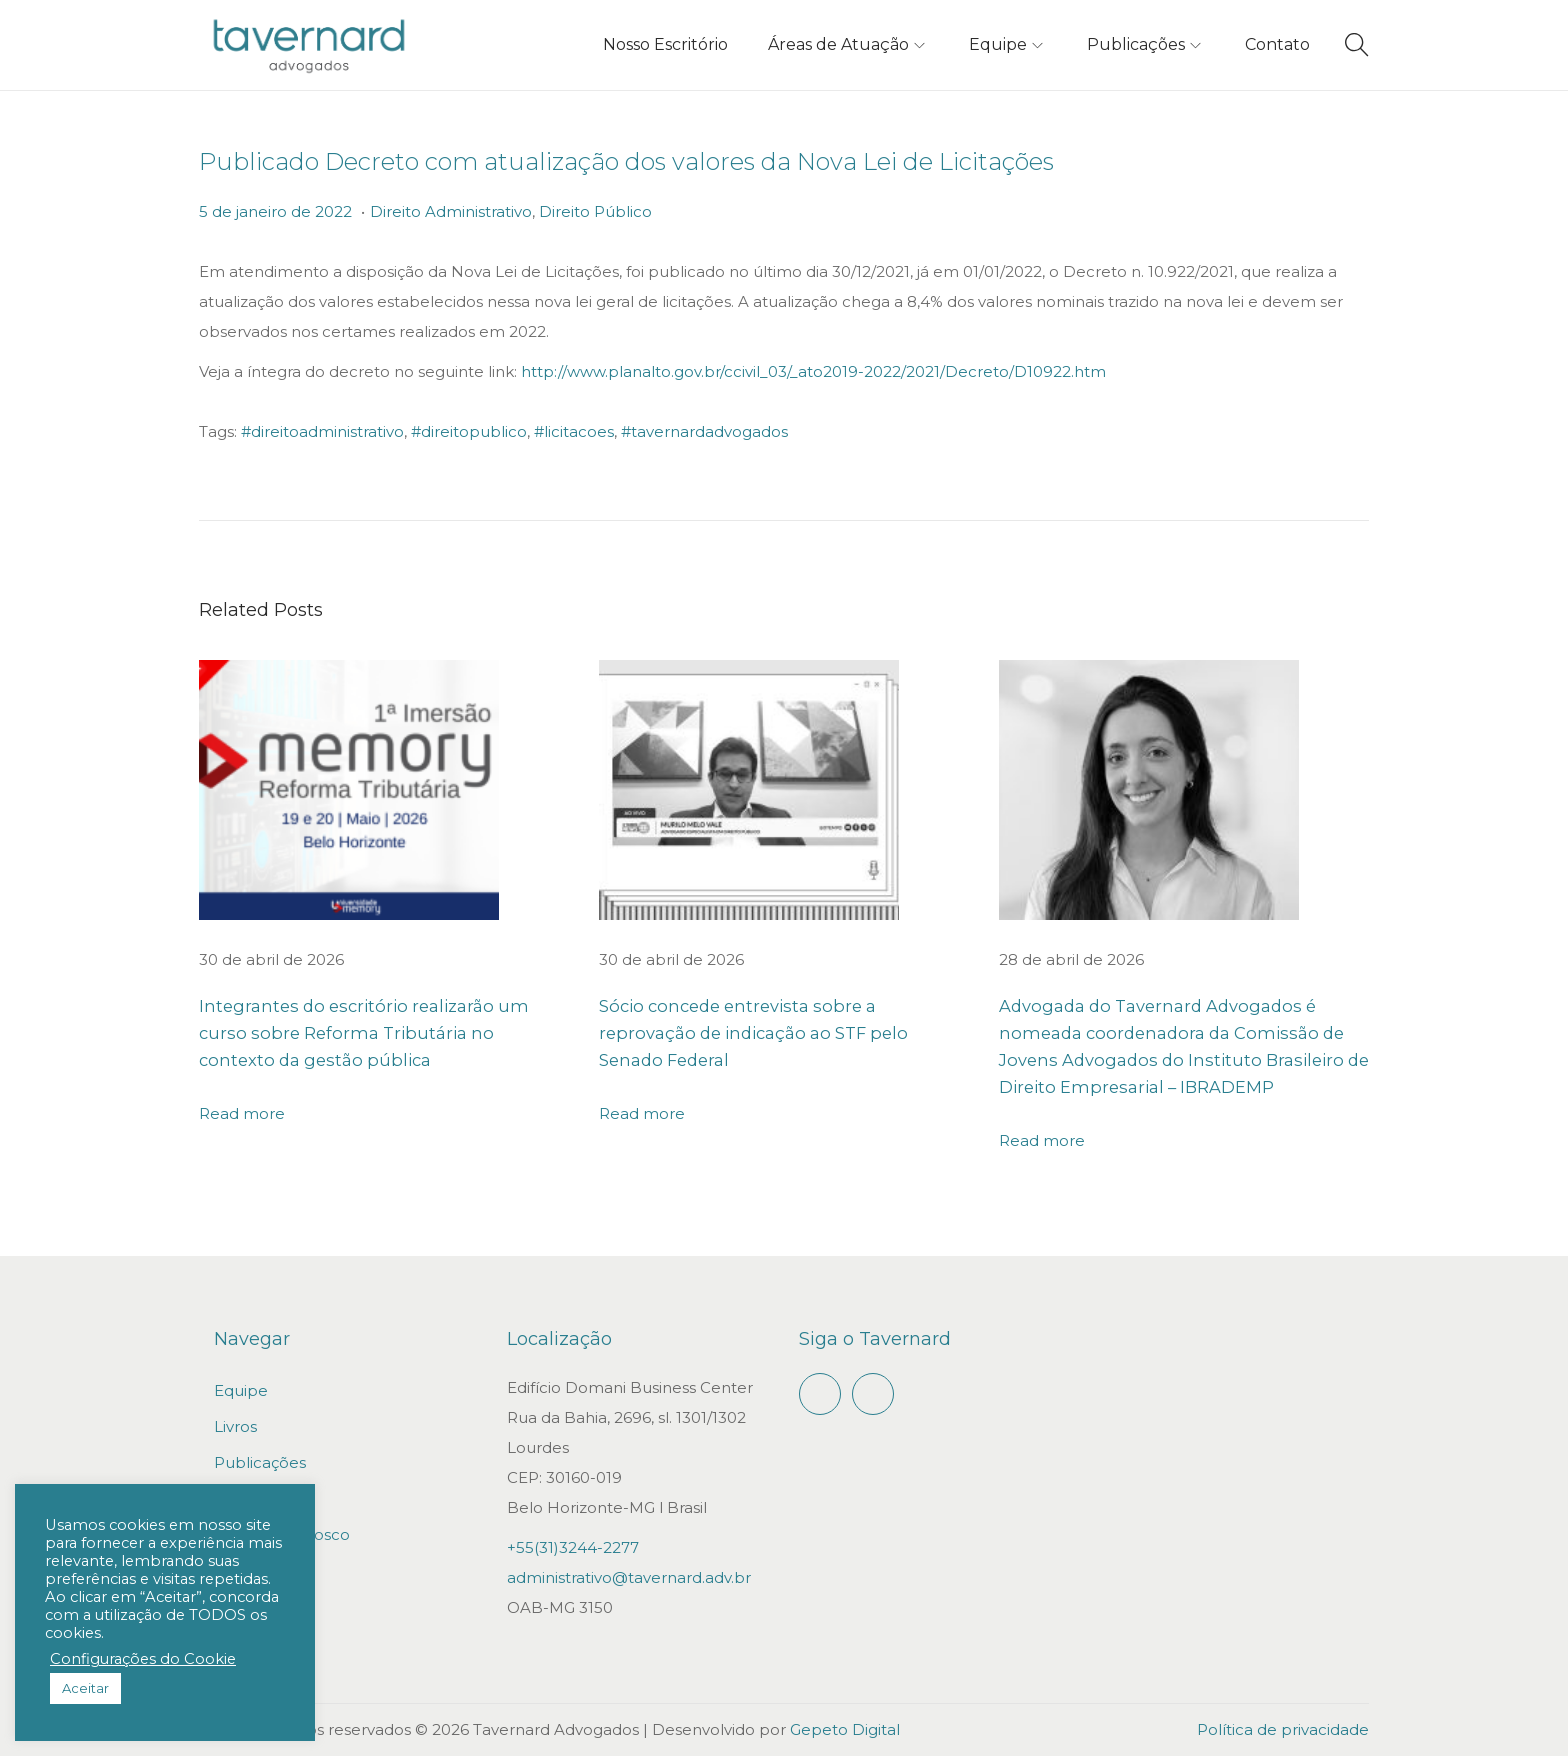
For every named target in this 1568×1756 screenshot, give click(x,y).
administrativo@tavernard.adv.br (629, 1577)
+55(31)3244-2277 (573, 1547)
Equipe (241, 1390)
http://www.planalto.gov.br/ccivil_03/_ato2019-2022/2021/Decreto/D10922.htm (813, 371)
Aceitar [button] (85, 1688)
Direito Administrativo (451, 211)
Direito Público (595, 211)
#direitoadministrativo (322, 431)
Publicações (260, 1462)
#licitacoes (574, 431)
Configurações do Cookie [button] (143, 1659)
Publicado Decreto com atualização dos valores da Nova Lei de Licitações (626, 161)
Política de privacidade (1283, 1729)
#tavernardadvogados (704, 431)
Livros (235, 1426)
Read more (242, 1113)
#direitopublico (469, 431)
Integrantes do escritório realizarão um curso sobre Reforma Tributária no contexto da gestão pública (378, 1033)
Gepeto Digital (845, 1729)
